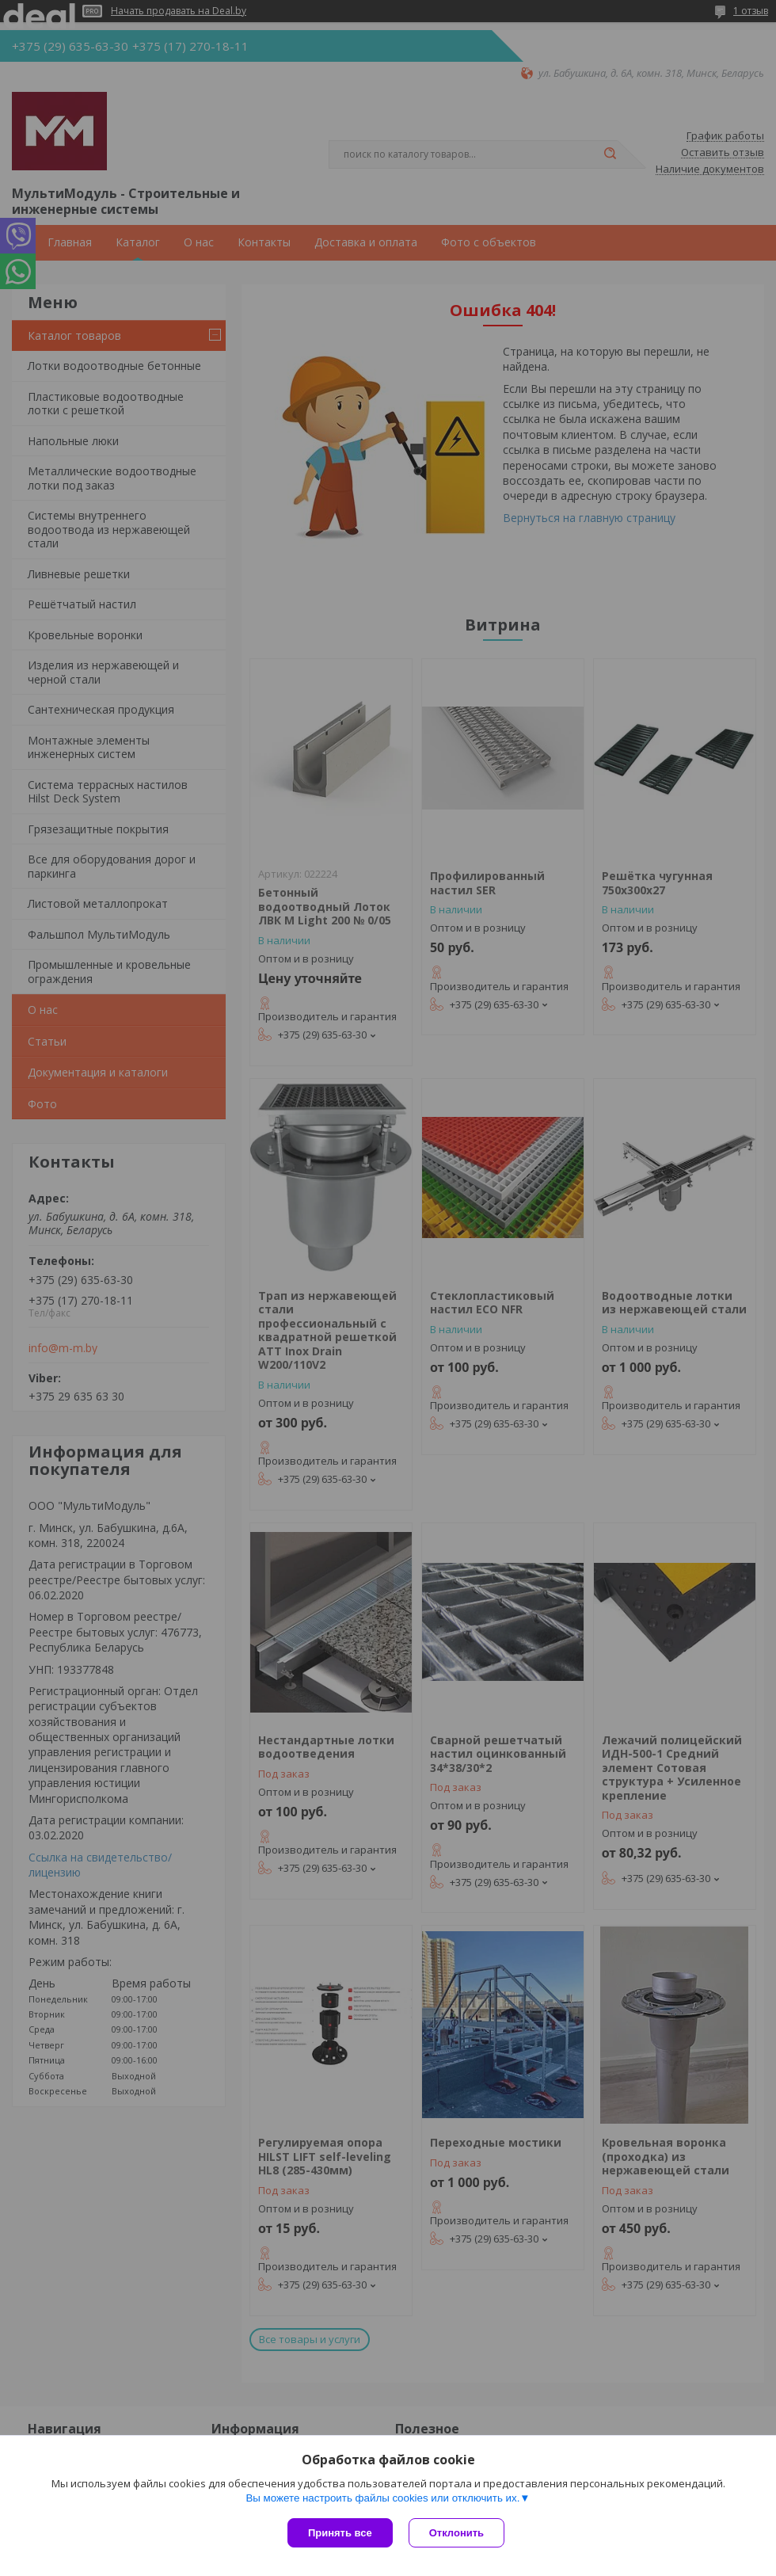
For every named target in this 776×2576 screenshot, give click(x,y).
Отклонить (456, 2533)
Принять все (340, 2533)
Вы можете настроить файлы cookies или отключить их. (382, 2498)
